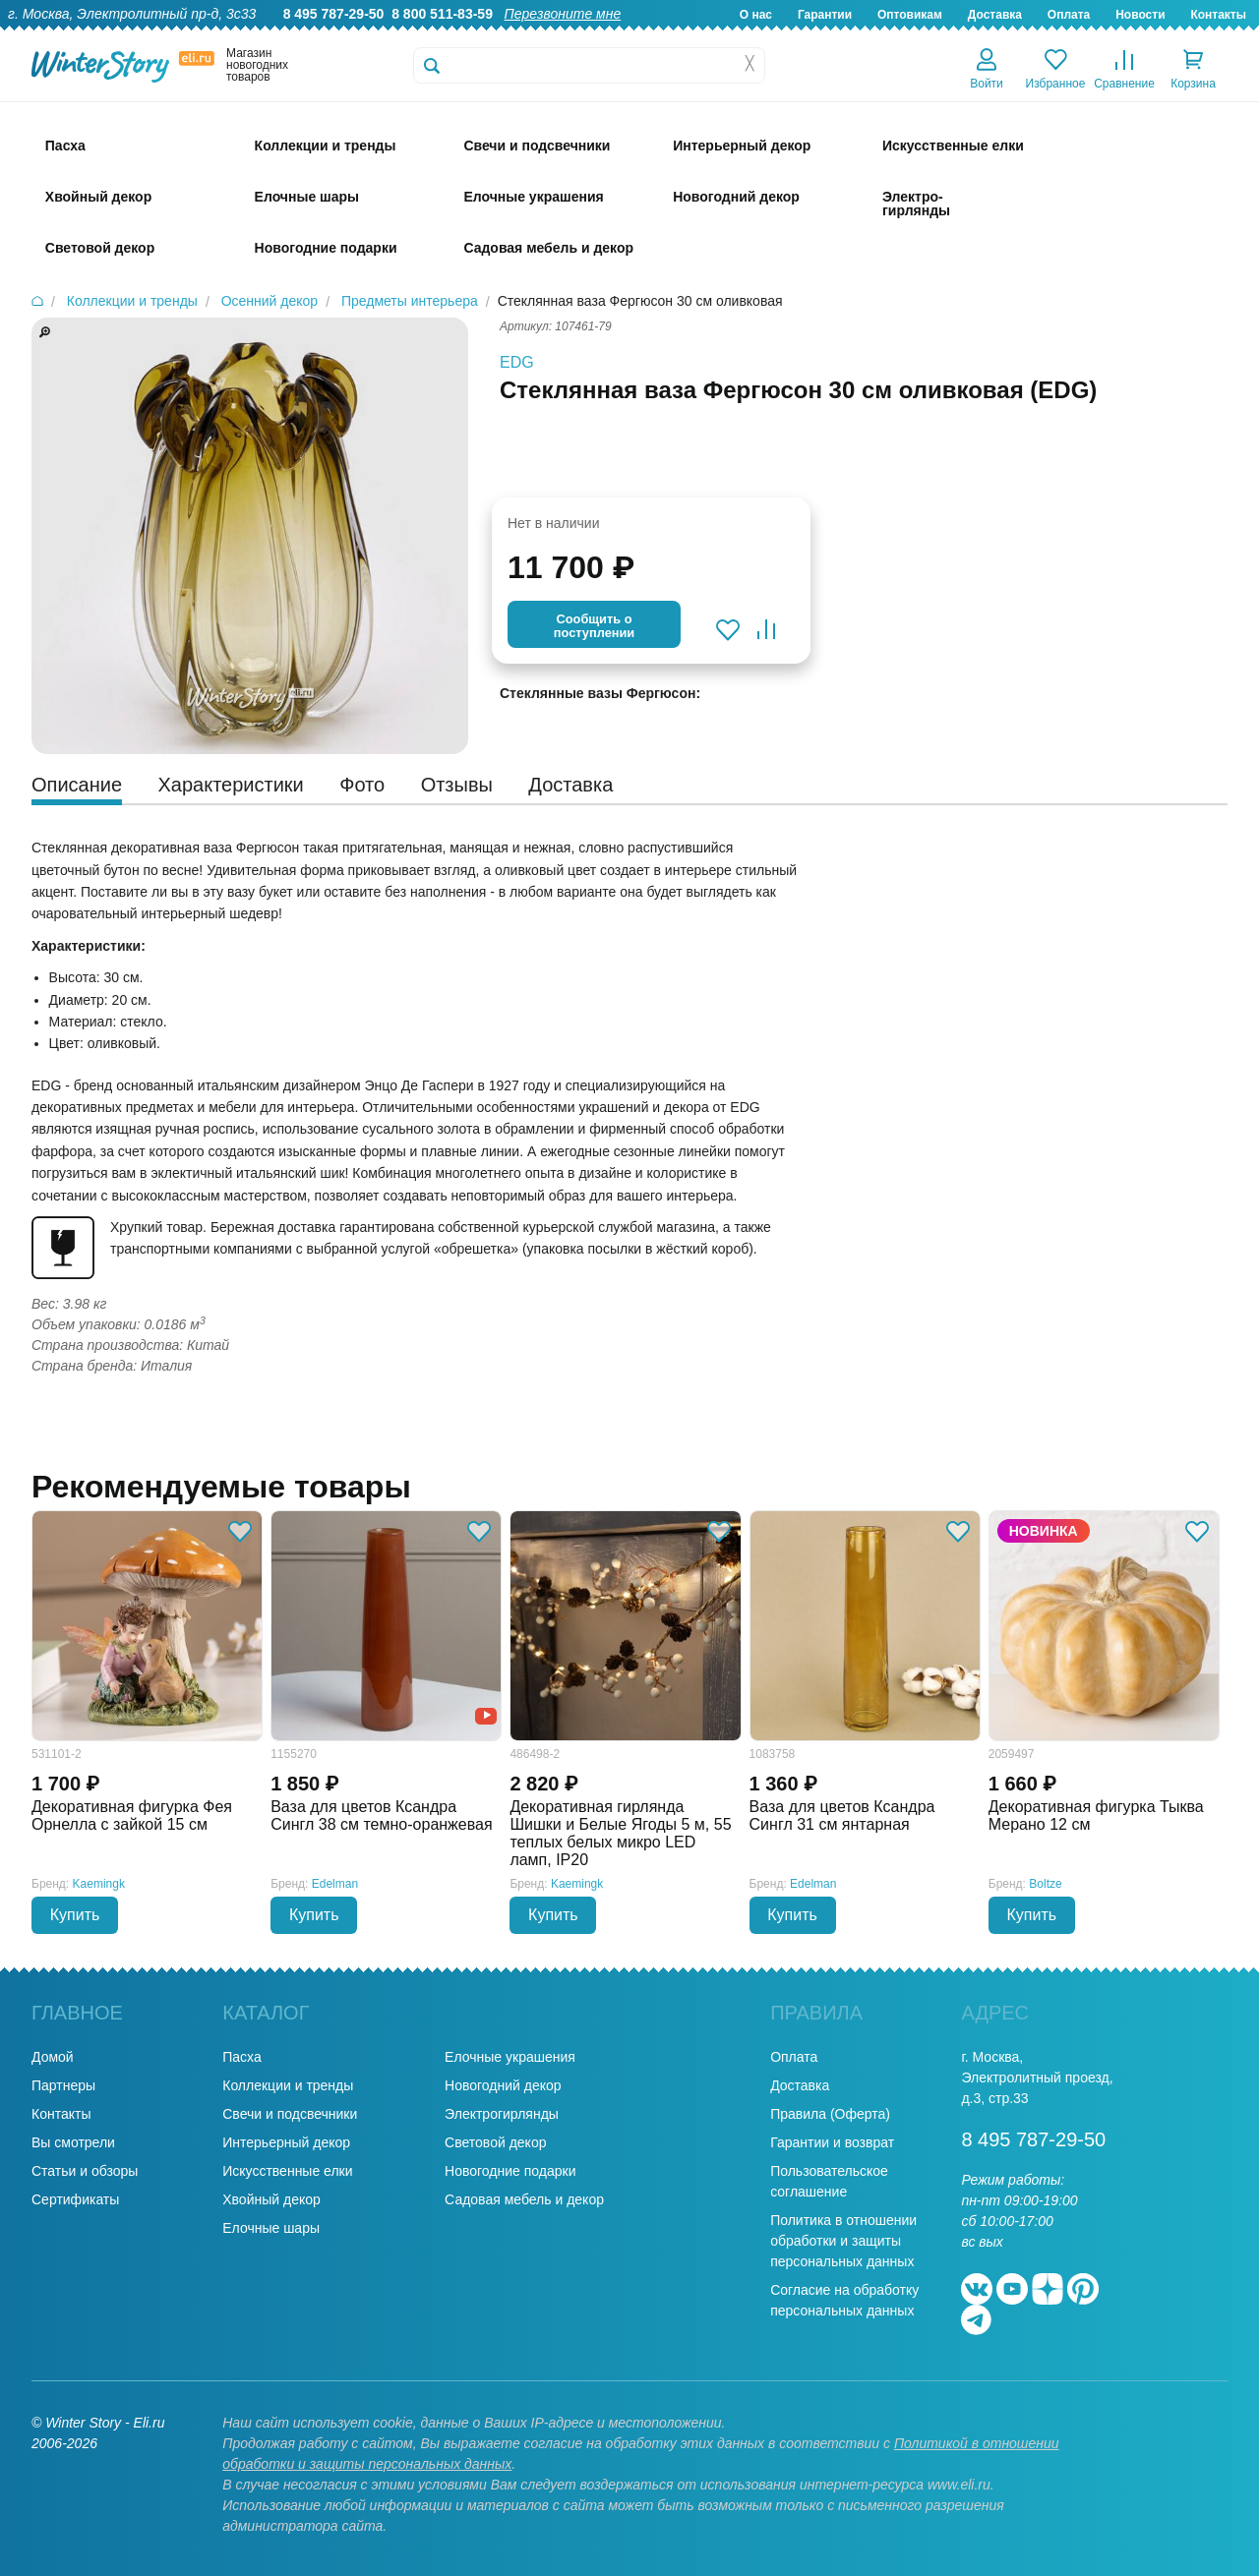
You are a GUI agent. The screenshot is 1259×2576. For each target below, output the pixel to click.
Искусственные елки (287, 2171)
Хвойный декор (271, 2199)
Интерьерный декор (286, 2142)
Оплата (1069, 15)
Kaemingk (99, 1884)
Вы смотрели (73, 2142)
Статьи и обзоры (84, 2171)
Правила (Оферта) (830, 2114)
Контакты (1218, 15)
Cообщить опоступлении (594, 626)
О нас (756, 15)
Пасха (241, 2057)
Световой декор (495, 2142)
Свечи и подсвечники (289, 2114)
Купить (75, 1914)
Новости (1140, 15)
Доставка (995, 15)
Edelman (335, 1884)
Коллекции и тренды (287, 2085)
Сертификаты (75, 2199)
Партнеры (63, 2085)
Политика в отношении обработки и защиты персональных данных (843, 2240)
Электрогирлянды (502, 2114)
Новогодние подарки (510, 2171)
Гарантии (825, 15)
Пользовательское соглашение (829, 2181)
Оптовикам (909, 15)
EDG (517, 362)
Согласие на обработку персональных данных (844, 2300)
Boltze (1045, 1884)
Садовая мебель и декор (524, 2199)
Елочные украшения (510, 2057)
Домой (52, 2057)
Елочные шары (271, 2228)
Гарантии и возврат (832, 2142)
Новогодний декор (503, 2085)
